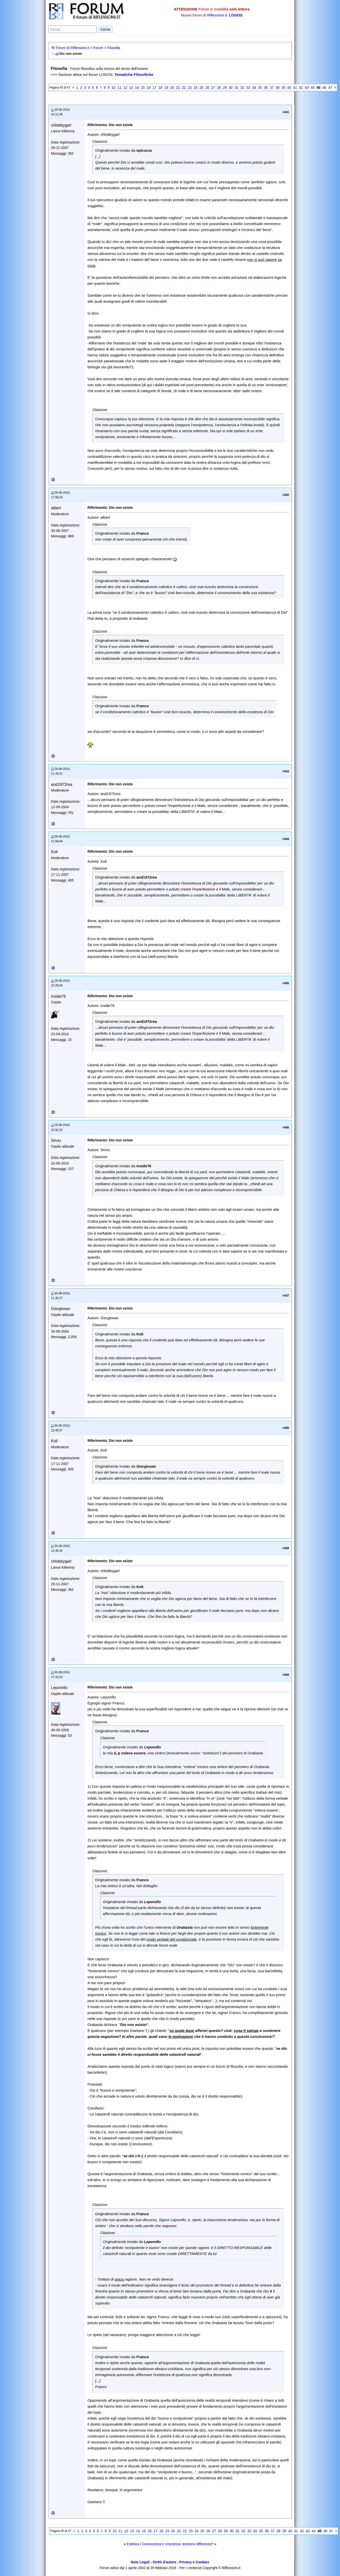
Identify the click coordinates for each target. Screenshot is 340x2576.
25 (201, 88)
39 (283, 88)
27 (213, 88)
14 (137, 88)
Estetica (133, 2544)
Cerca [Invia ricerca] (105, 29)
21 (178, 88)
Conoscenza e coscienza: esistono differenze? (177, 2544)
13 (131, 88)
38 (277, 88)
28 (219, 88)
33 (248, 88)
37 (272, 88)
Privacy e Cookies (194, 2562)
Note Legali (140, 2562)
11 (119, 88)
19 (166, 88)
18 (160, 88)
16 (149, 88)
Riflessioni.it (217, 15)
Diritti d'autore (164, 2562)
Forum (98, 48)
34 (254, 88)
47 (330, 88)
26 (207, 88)
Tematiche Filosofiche (133, 74)
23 (190, 88)
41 (295, 88)
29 (225, 88)
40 (289, 88)
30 (231, 88)
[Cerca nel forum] (72, 29)
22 (184, 88)
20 (172, 88)
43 (307, 88)
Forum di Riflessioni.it (72, 48)
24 (195, 88)
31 (236, 88)
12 (125, 88)
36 (266, 88)
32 (242, 88)
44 (313, 88)
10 (113, 88)
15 (143, 88)
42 (301, 88)
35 (260, 88)
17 (154, 88)
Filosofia (113, 48)
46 (324, 88)
